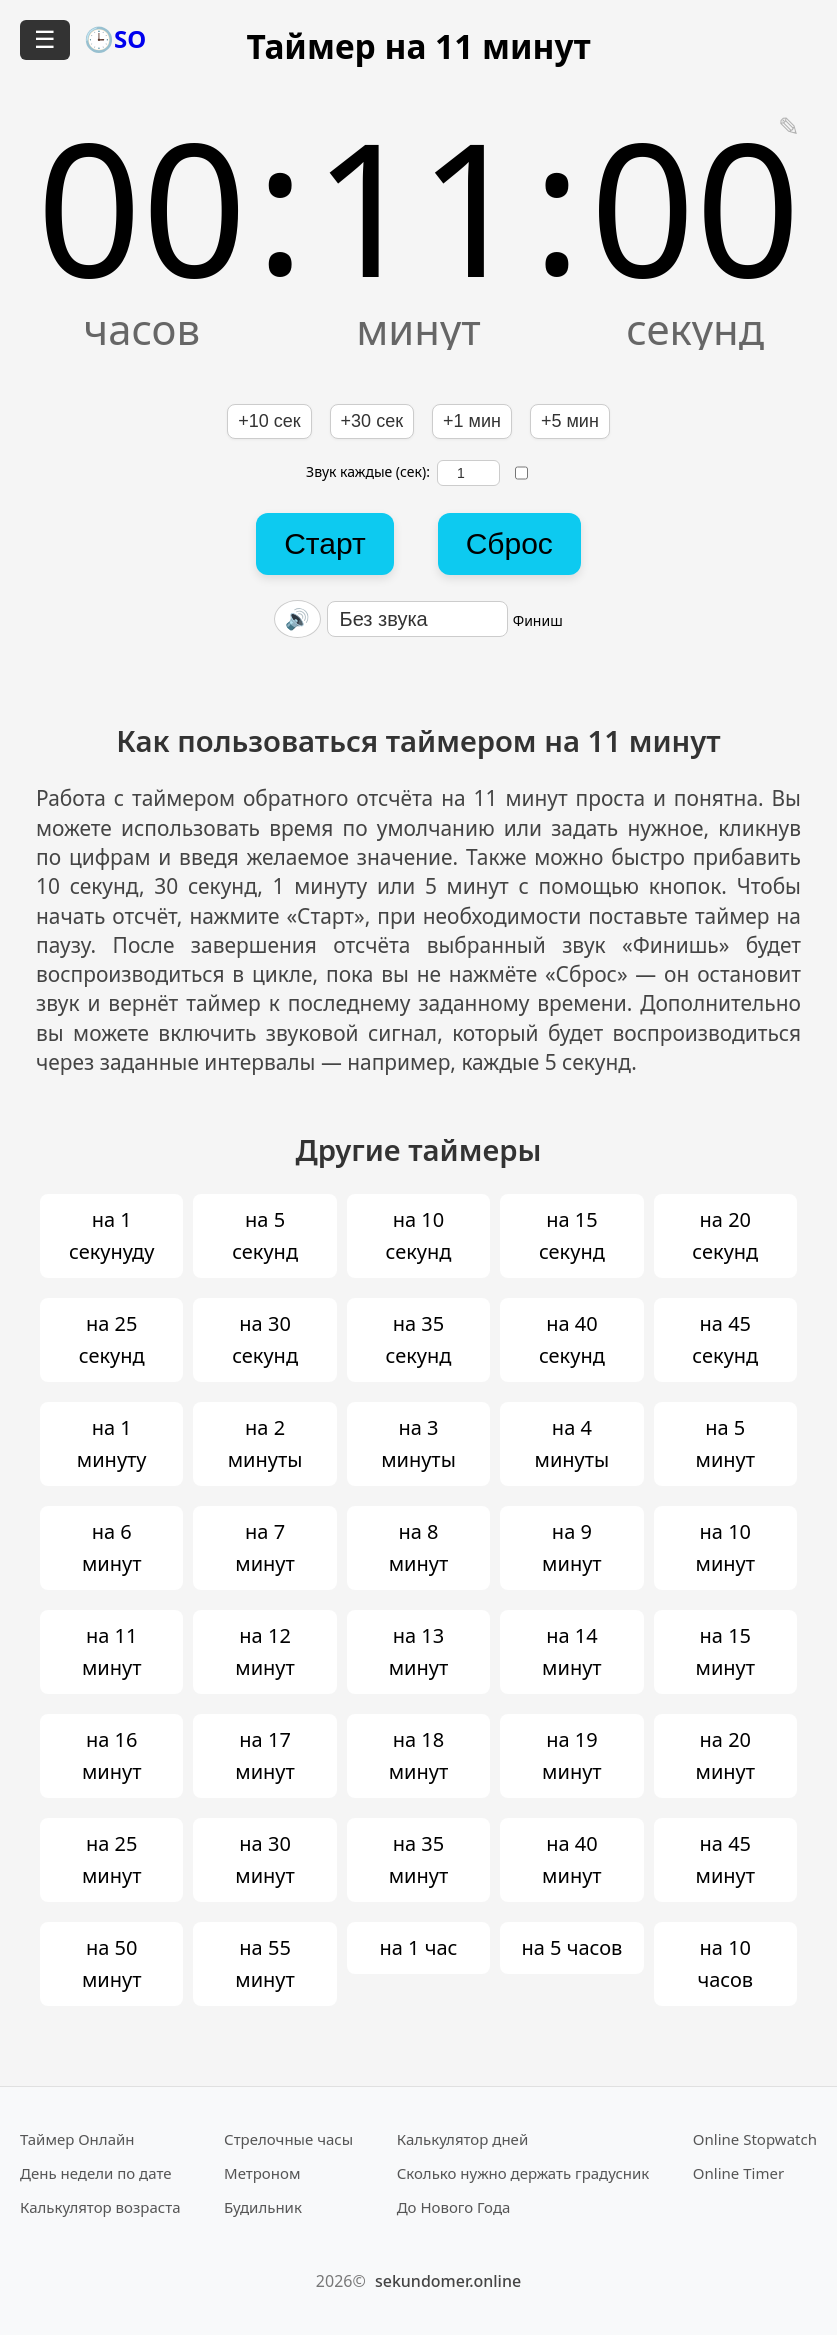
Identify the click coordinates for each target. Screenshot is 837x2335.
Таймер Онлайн (77, 2139)
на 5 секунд (265, 1235)
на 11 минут (112, 1651)
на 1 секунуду (111, 1235)
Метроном (262, 2173)
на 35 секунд (419, 1339)
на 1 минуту (112, 1443)
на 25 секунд (112, 1339)
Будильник (263, 2207)
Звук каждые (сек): (403, 473)
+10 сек (269, 421)
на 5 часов (571, 1947)
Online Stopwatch (755, 2139)
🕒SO (115, 38)
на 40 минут (572, 1859)
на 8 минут (419, 1547)
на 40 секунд (572, 1339)
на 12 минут (265, 1651)
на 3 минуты (418, 1443)
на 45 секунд (725, 1339)
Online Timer (738, 2173)
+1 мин (472, 421)
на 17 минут (265, 1755)
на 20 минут (726, 1755)
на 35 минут (419, 1859)
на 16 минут (112, 1755)
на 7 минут (265, 1547)
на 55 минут (265, 1963)
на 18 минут (419, 1755)
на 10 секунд (419, 1235)
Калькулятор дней (463, 2139)
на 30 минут (265, 1859)
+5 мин (570, 421)
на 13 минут (419, 1651)
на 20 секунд (725, 1235)
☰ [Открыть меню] (45, 39)
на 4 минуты (572, 1443)
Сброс (509, 543)
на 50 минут (112, 1963)
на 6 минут (112, 1547)
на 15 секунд (572, 1235)
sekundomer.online (448, 2281)
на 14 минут (572, 1651)
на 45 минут (726, 1859)
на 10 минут (726, 1547)
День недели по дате (96, 2173)
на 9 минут (572, 1547)
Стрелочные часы (288, 2139)
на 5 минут (726, 1443)
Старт (325, 543)
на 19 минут (572, 1755)
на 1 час (418, 1947)
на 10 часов (725, 1963)
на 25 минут (112, 1859)
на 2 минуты (265, 1443)
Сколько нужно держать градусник (523, 2173)
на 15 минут (726, 1651)
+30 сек (372, 421)
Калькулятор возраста (100, 2207)
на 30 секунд (265, 1339)
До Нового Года (454, 2207)
